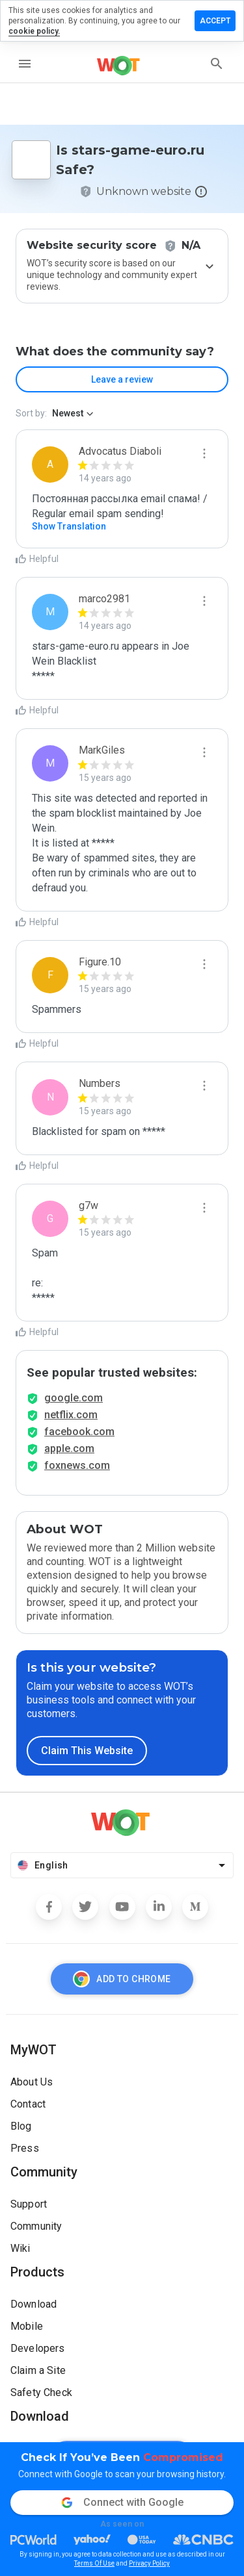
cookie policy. (34, 31)
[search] (216, 63)
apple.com (69, 1448)
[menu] (24, 63)
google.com (73, 1398)
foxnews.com (77, 1465)
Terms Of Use (94, 2563)
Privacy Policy (149, 2563)
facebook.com (79, 1431)
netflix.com (71, 1415)
